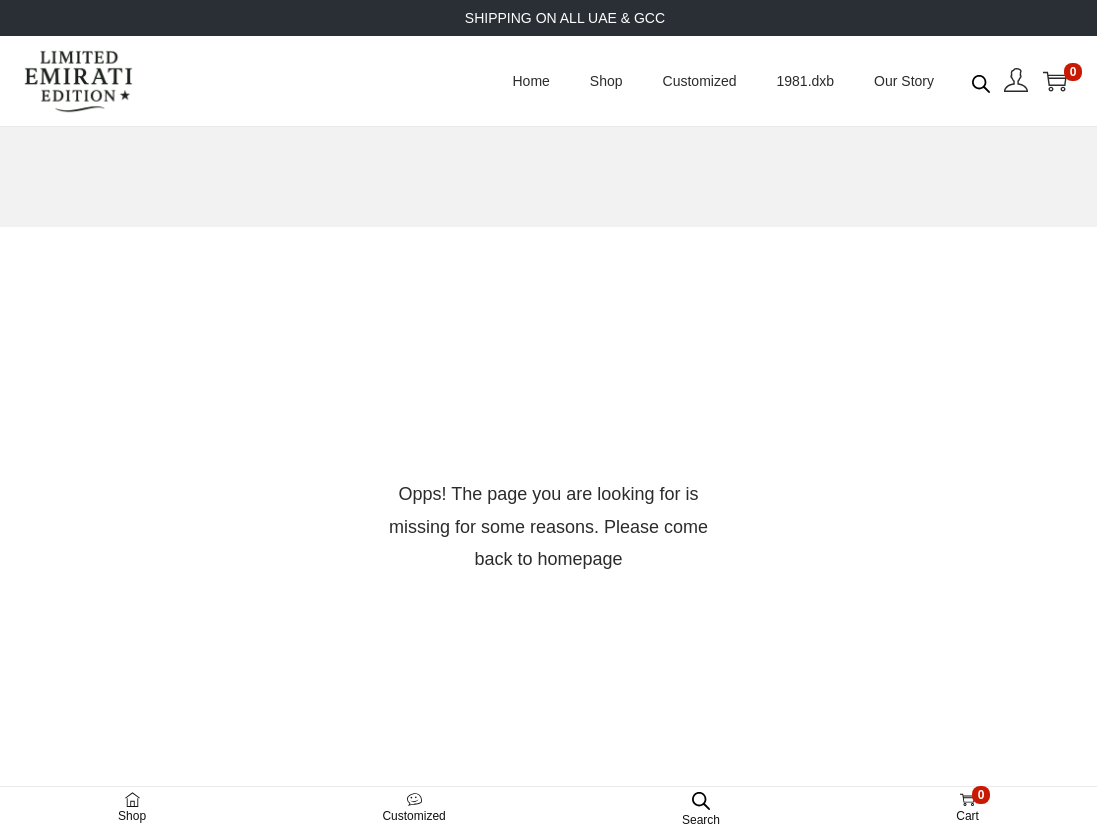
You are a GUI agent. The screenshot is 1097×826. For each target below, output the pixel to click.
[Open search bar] (981, 80)
